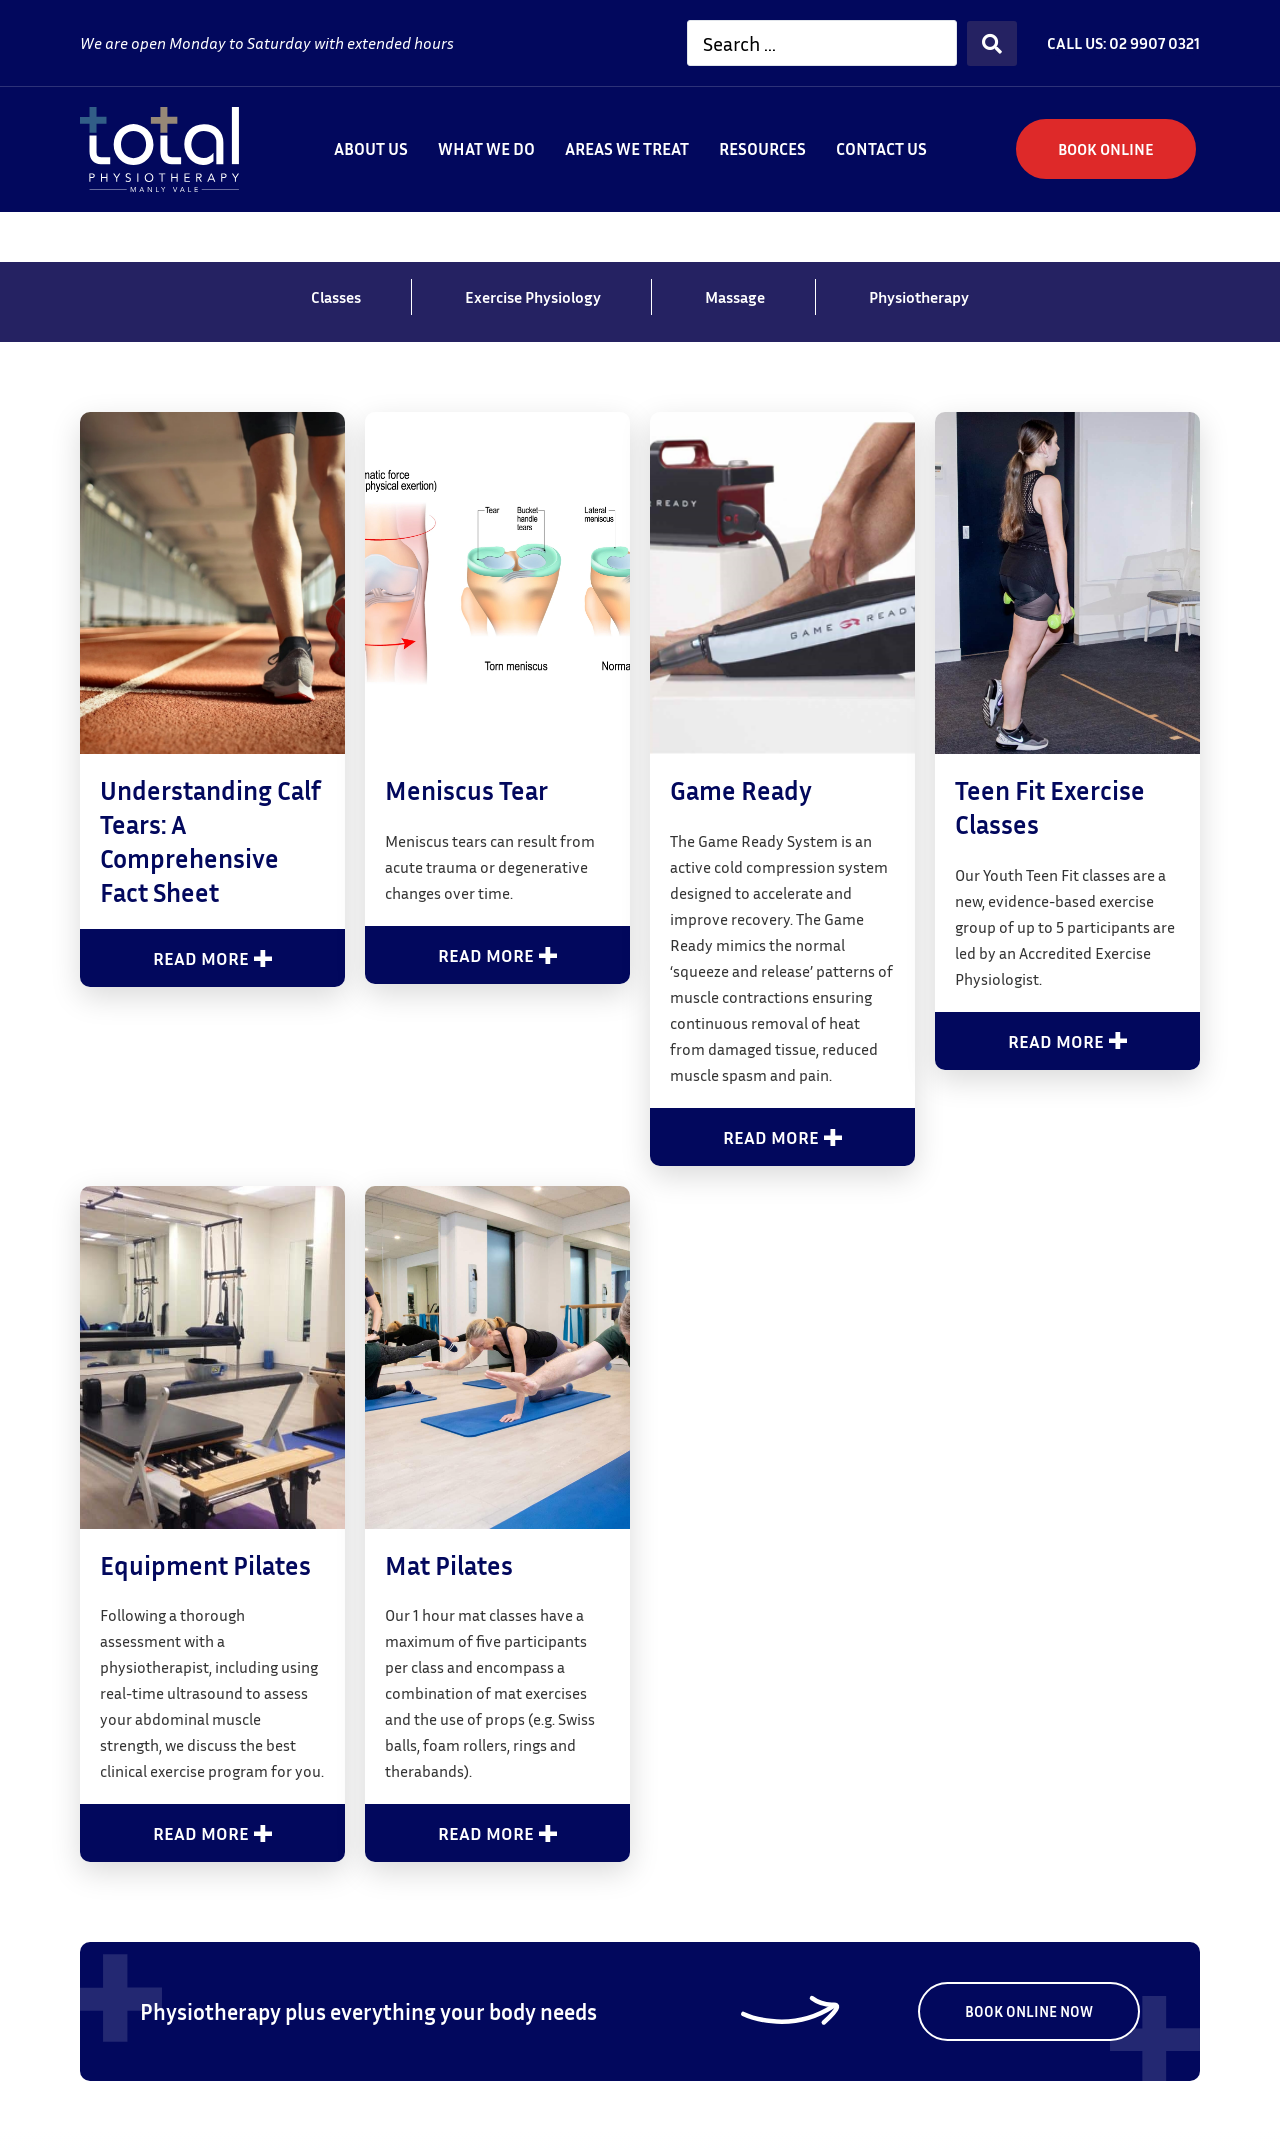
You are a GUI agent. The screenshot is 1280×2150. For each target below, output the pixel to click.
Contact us (881, 148)
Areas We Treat (627, 148)
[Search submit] (992, 43)
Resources (762, 148)
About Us (371, 148)
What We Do (486, 148)
